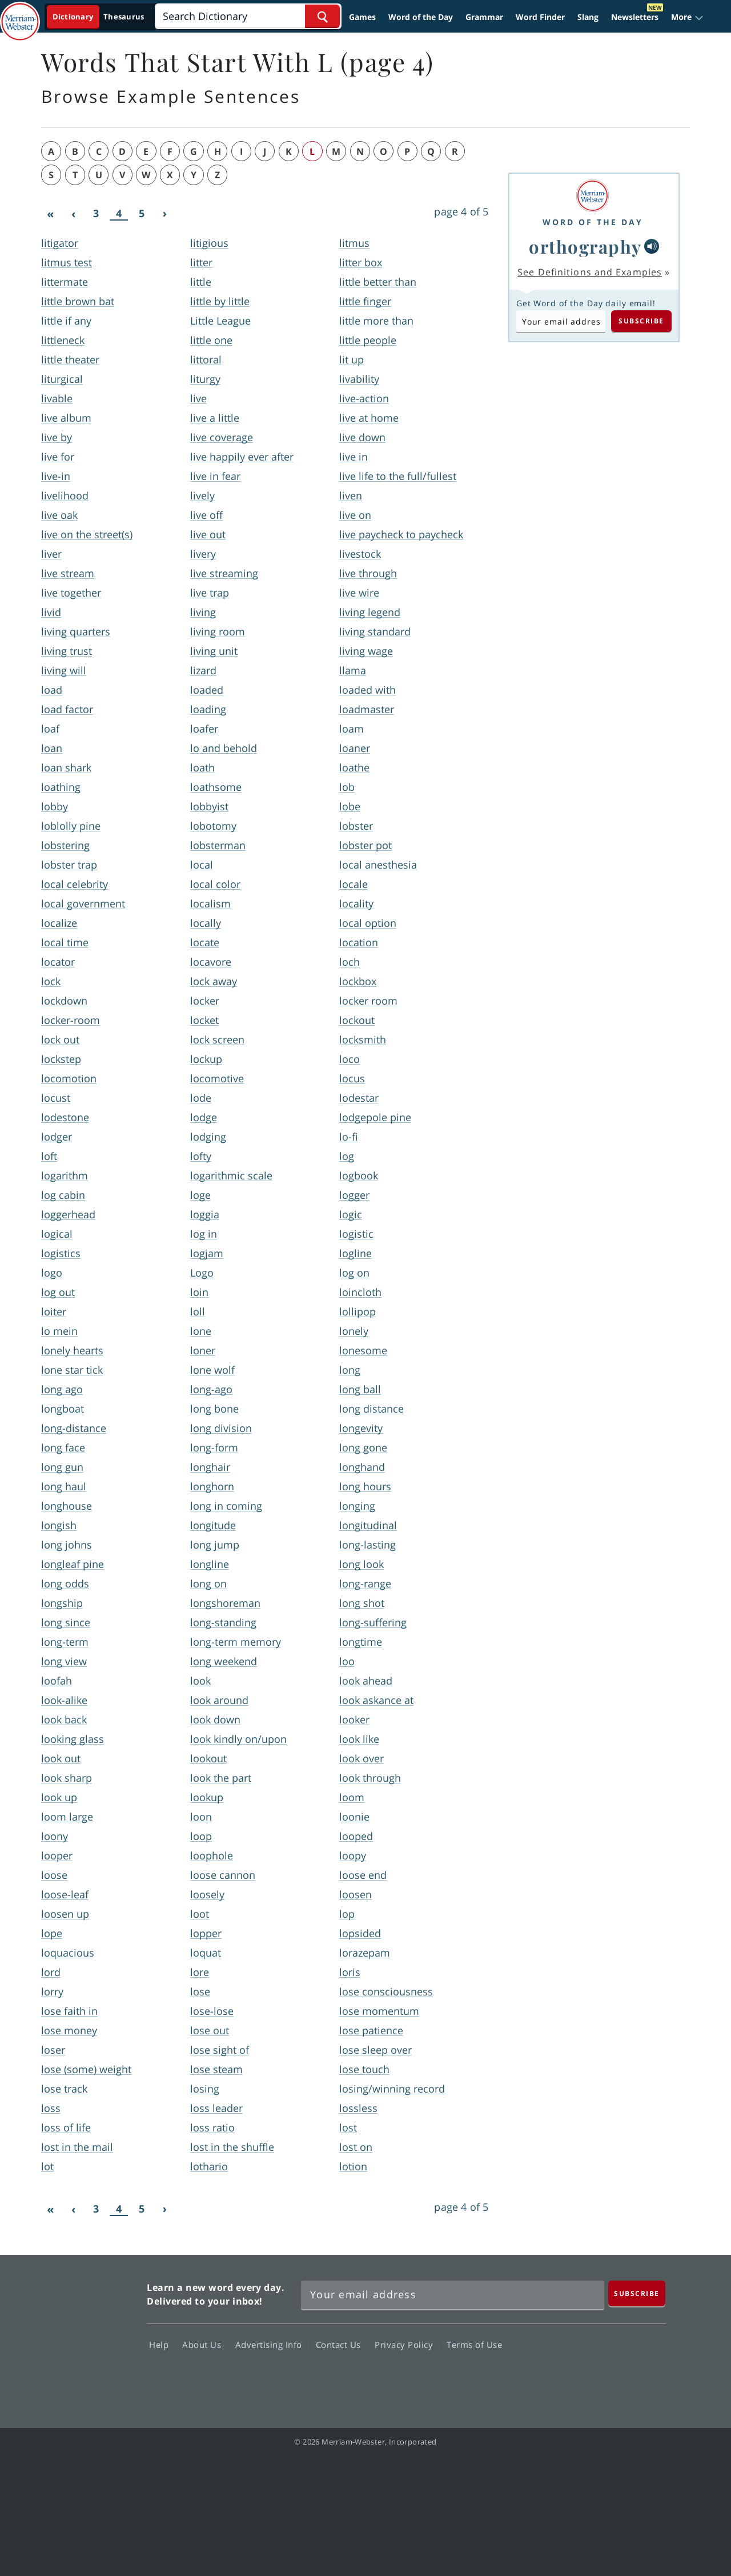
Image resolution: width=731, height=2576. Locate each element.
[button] (687, 16)
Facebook (520, 2378)
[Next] (164, 214)
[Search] (248, 16)
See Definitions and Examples (589, 272)
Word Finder (540, 16)
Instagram (644, 2378)
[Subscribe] (636, 2293)
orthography (585, 246)
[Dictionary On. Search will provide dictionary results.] (99, 17)
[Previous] (73, 214)
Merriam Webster (87, 2335)
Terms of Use (474, 2344)
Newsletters (634, 16)
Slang (588, 16)
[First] (50, 214)
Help (162, 2344)
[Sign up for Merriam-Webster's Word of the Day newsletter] (452, 2295)
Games (362, 16)
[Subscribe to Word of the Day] (560, 321)
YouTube (603, 2378)
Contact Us (341, 2344)
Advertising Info (271, 2344)
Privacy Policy (407, 2344)
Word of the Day (420, 16)
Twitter (562, 2378)
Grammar (484, 16)
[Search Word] (322, 16)
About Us (204, 2344)
